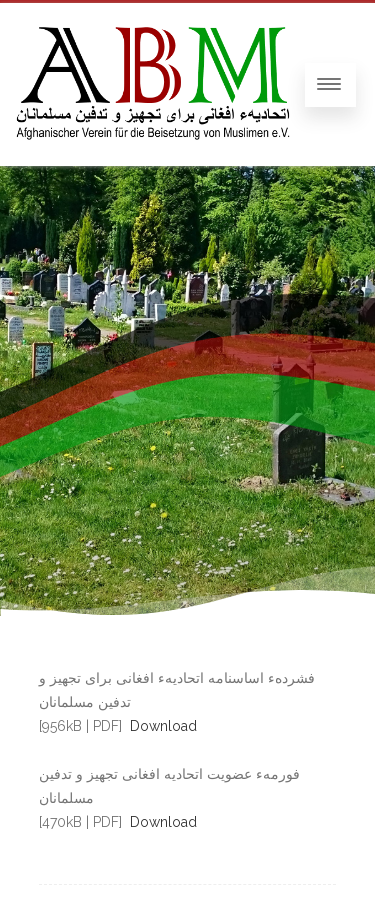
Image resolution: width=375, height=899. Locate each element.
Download (163, 726)
